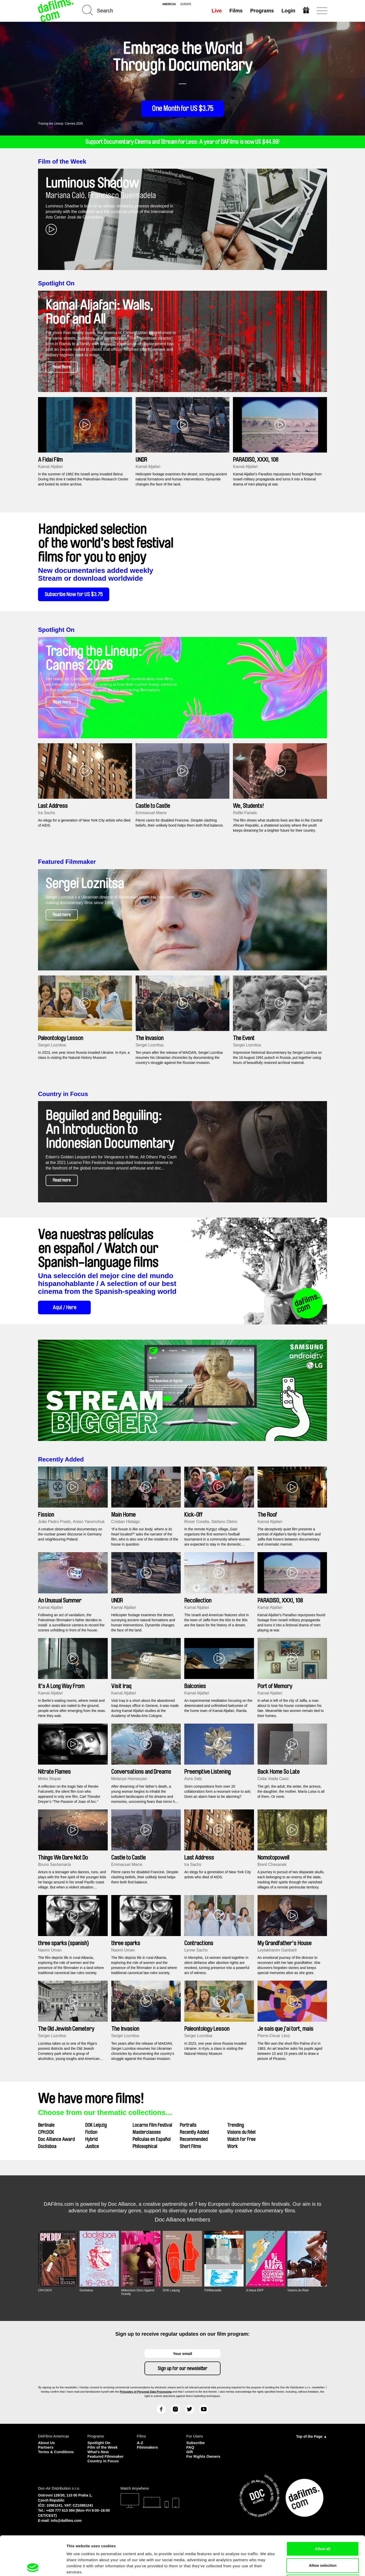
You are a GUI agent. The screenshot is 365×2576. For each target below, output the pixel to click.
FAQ (190, 2447)
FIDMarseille (212, 2290)
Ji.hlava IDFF (255, 2290)
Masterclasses (147, 2132)
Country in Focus (63, 1093)
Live (217, 10)
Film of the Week (62, 161)
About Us (46, 2443)
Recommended (194, 2139)
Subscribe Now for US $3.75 (74, 594)
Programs (262, 10)
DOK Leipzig (96, 2125)
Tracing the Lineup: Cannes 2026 (60, 123)
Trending (235, 2125)
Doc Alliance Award (56, 2139)
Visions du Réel (241, 2132)
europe (185, 4)
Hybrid (91, 2139)
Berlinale (46, 2125)
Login (288, 10)
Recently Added (61, 1459)
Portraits (188, 2125)
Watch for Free (241, 2139)
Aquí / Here (64, 1307)
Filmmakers (147, 2447)
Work (232, 2146)
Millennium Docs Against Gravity (137, 2292)
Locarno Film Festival (152, 2125)
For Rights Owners (203, 2456)
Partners (45, 2447)
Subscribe (195, 2443)
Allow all (323, 2509)
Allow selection (322, 2526)
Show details (266, 2566)
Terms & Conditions (56, 2452)
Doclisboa (47, 2146)
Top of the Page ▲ (311, 2436)
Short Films (190, 2146)
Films (236, 10)
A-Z (140, 2443)
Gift (189, 2452)
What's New (98, 2452)
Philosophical (145, 2146)
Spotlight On (56, 283)
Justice (92, 2146)
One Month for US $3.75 (182, 108)
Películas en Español (152, 2139)
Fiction (91, 2132)
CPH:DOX (46, 2132)
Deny (322, 2543)
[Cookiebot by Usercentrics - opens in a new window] (33, 2566)
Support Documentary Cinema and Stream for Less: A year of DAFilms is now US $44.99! (182, 142)
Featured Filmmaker (67, 861)
